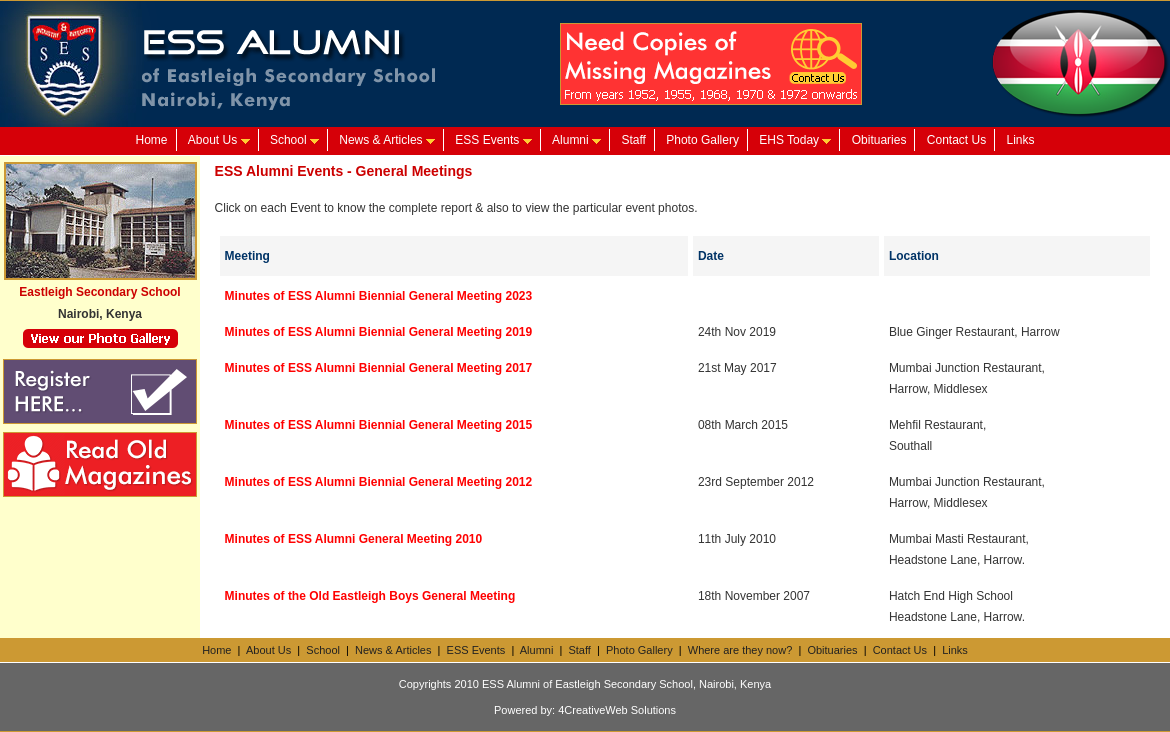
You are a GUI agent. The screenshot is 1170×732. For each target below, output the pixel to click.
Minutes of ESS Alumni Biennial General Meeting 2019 (379, 332)
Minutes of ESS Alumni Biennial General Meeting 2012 (379, 482)
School (294, 140)
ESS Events (493, 140)
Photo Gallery (702, 140)
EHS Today (795, 140)
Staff (633, 140)
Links (1021, 140)
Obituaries (879, 140)
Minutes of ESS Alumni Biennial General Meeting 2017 (379, 368)
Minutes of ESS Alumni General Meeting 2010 (354, 539)
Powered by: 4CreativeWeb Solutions (585, 710)
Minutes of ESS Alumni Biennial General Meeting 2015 (379, 425)
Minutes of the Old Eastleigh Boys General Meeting (370, 596)
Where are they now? (740, 650)
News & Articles (387, 140)
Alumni (576, 140)
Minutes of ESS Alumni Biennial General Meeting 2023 (379, 296)
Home (151, 140)
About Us (219, 140)
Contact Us (956, 140)
